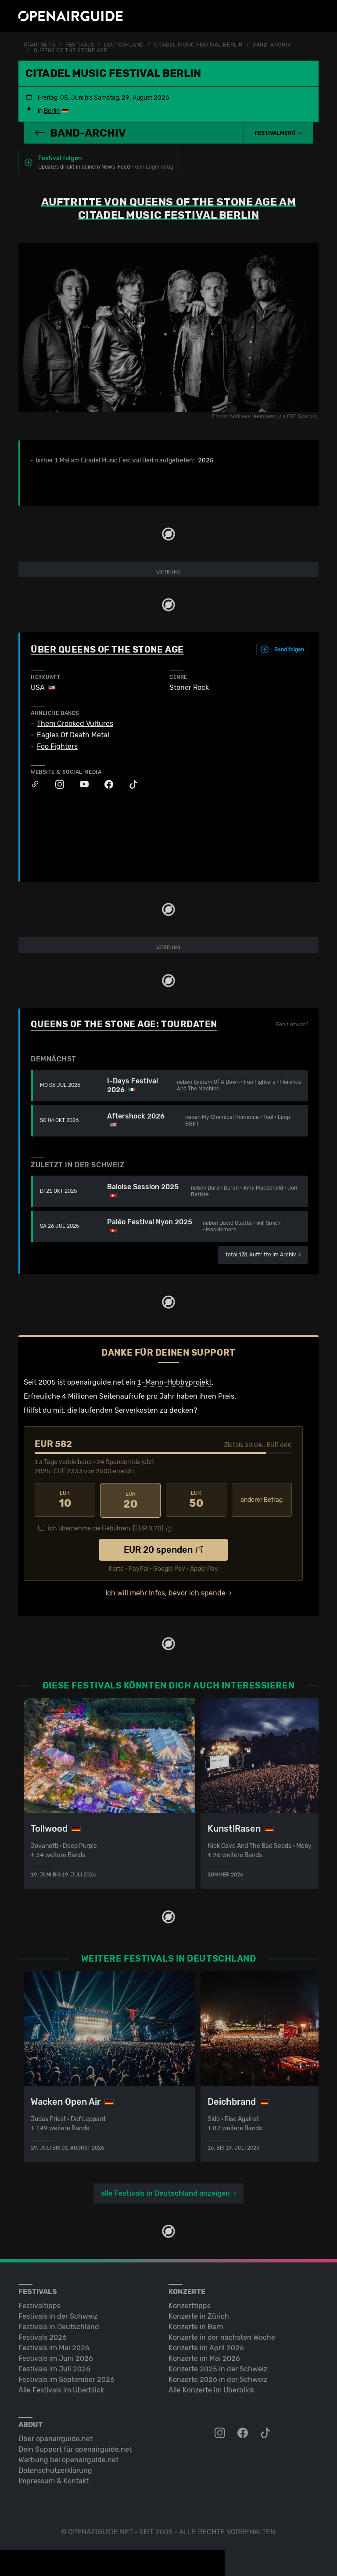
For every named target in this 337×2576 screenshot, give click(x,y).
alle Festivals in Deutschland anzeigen (165, 2191)
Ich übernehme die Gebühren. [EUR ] (106, 1526)
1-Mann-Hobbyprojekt (174, 1381)
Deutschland (124, 45)
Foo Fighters (57, 746)
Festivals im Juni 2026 (55, 2356)
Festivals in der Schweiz (57, 2314)
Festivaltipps (39, 2304)
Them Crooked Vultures (75, 723)
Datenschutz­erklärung (55, 2468)
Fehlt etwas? (292, 1023)
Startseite (40, 45)
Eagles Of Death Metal (73, 734)
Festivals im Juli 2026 (54, 2367)
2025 (206, 460)
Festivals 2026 (42, 2335)
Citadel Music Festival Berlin (198, 45)
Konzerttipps (189, 2304)
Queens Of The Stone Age (71, 50)
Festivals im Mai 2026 (54, 2346)
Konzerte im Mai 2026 (204, 2356)
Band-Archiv (271, 45)
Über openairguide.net (55, 2437)
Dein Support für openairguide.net (75, 2447)
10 (65, 1498)
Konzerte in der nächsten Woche (221, 2335)
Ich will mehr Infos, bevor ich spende (165, 1591)
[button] (278, 132)
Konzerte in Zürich (198, 2314)
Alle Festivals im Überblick (61, 2388)
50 (196, 1498)
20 (131, 1498)
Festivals (79, 45)
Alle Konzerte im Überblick (211, 2388)
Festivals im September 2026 (66, 2378)
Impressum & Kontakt (53, 2479)
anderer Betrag (261, 1499)
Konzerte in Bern (195, 2325)
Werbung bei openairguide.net (68, 2458)
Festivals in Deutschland (58, 2325)
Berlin (52, 110)
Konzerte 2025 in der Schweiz (217, 2367)
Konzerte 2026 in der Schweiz (217, 2378)
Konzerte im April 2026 (206, 2346)
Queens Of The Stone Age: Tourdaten (124, 1023)
